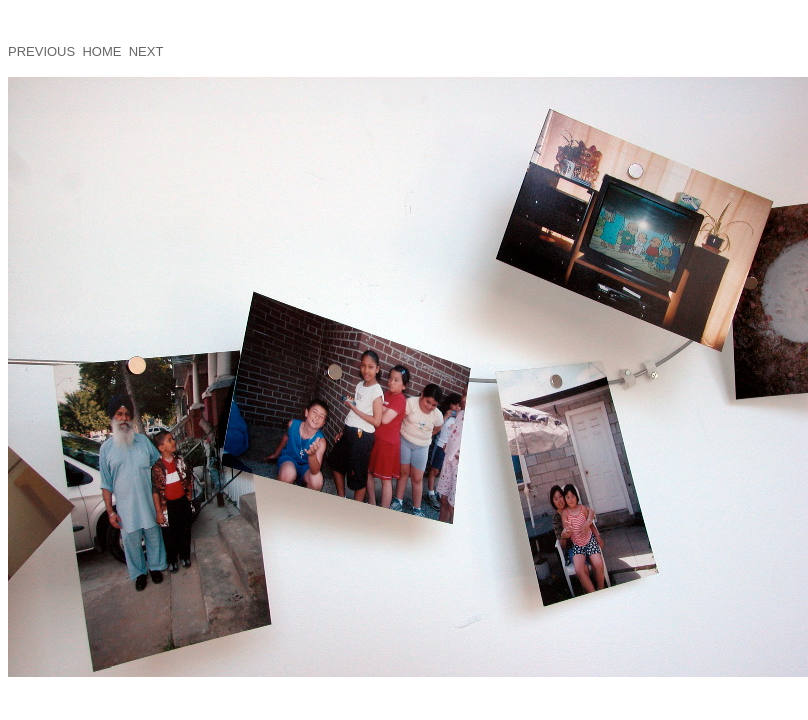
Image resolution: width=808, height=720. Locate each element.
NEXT (146, 51)
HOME (101, 51)
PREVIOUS (41, 51)
